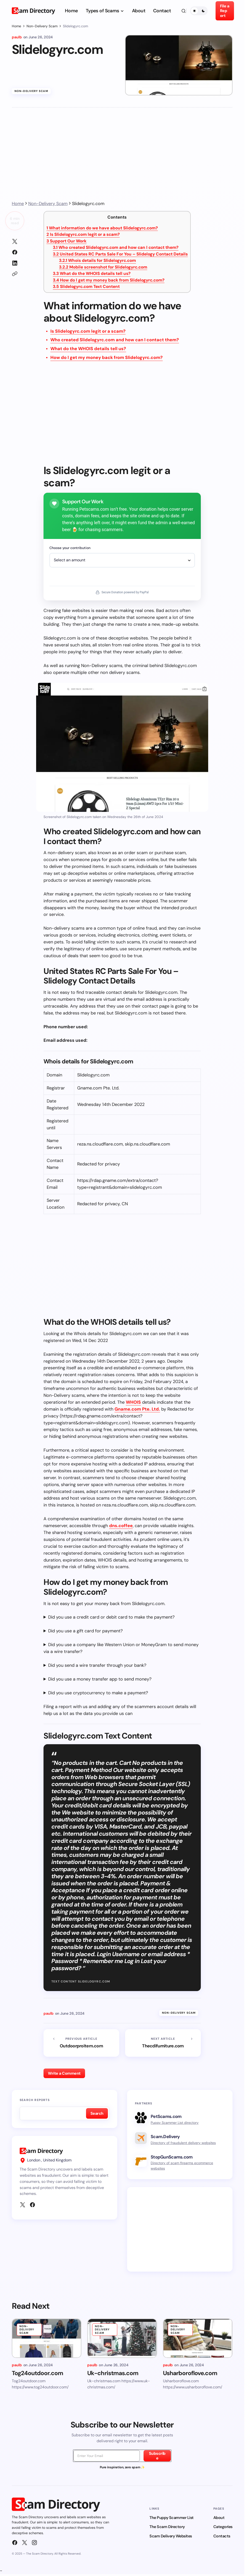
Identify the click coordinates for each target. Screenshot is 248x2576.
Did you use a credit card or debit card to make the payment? (111, 1617)
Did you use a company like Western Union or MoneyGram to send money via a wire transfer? (121, 1648)
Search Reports (35, 2100)
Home (16, 26)
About (219, 2517)
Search (96, 2113)
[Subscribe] (156, 2455)
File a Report (224, 10)
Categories (223, 2526)
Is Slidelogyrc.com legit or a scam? (83, 234)
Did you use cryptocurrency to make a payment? (98, 1693)
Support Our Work (66, 241)
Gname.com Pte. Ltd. (137, 1409)
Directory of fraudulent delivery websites (183, 2143)
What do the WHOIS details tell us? (92, 273)
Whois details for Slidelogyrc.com (97, 260)
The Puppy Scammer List (171, 2517)
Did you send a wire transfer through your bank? (97, 1665)
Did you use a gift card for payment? (85, 1631)
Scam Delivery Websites (170, 2536)
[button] (184, 11)
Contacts (221, 2536)
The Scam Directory (167, 2526)
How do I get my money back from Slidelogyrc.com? (108, 280)
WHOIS (133, 1402)
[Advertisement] (124, 153)
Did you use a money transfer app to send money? (99, 1679)
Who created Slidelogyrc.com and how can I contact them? (115, 247)
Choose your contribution (69, 548)
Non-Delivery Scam (42, 26)
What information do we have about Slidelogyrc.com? (102, 228)
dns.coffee (121, 1526)
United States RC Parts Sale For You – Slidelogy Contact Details (120, 254)
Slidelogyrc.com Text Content (86, 286)
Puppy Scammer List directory (175, 2122)
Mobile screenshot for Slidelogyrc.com (103, 267)
